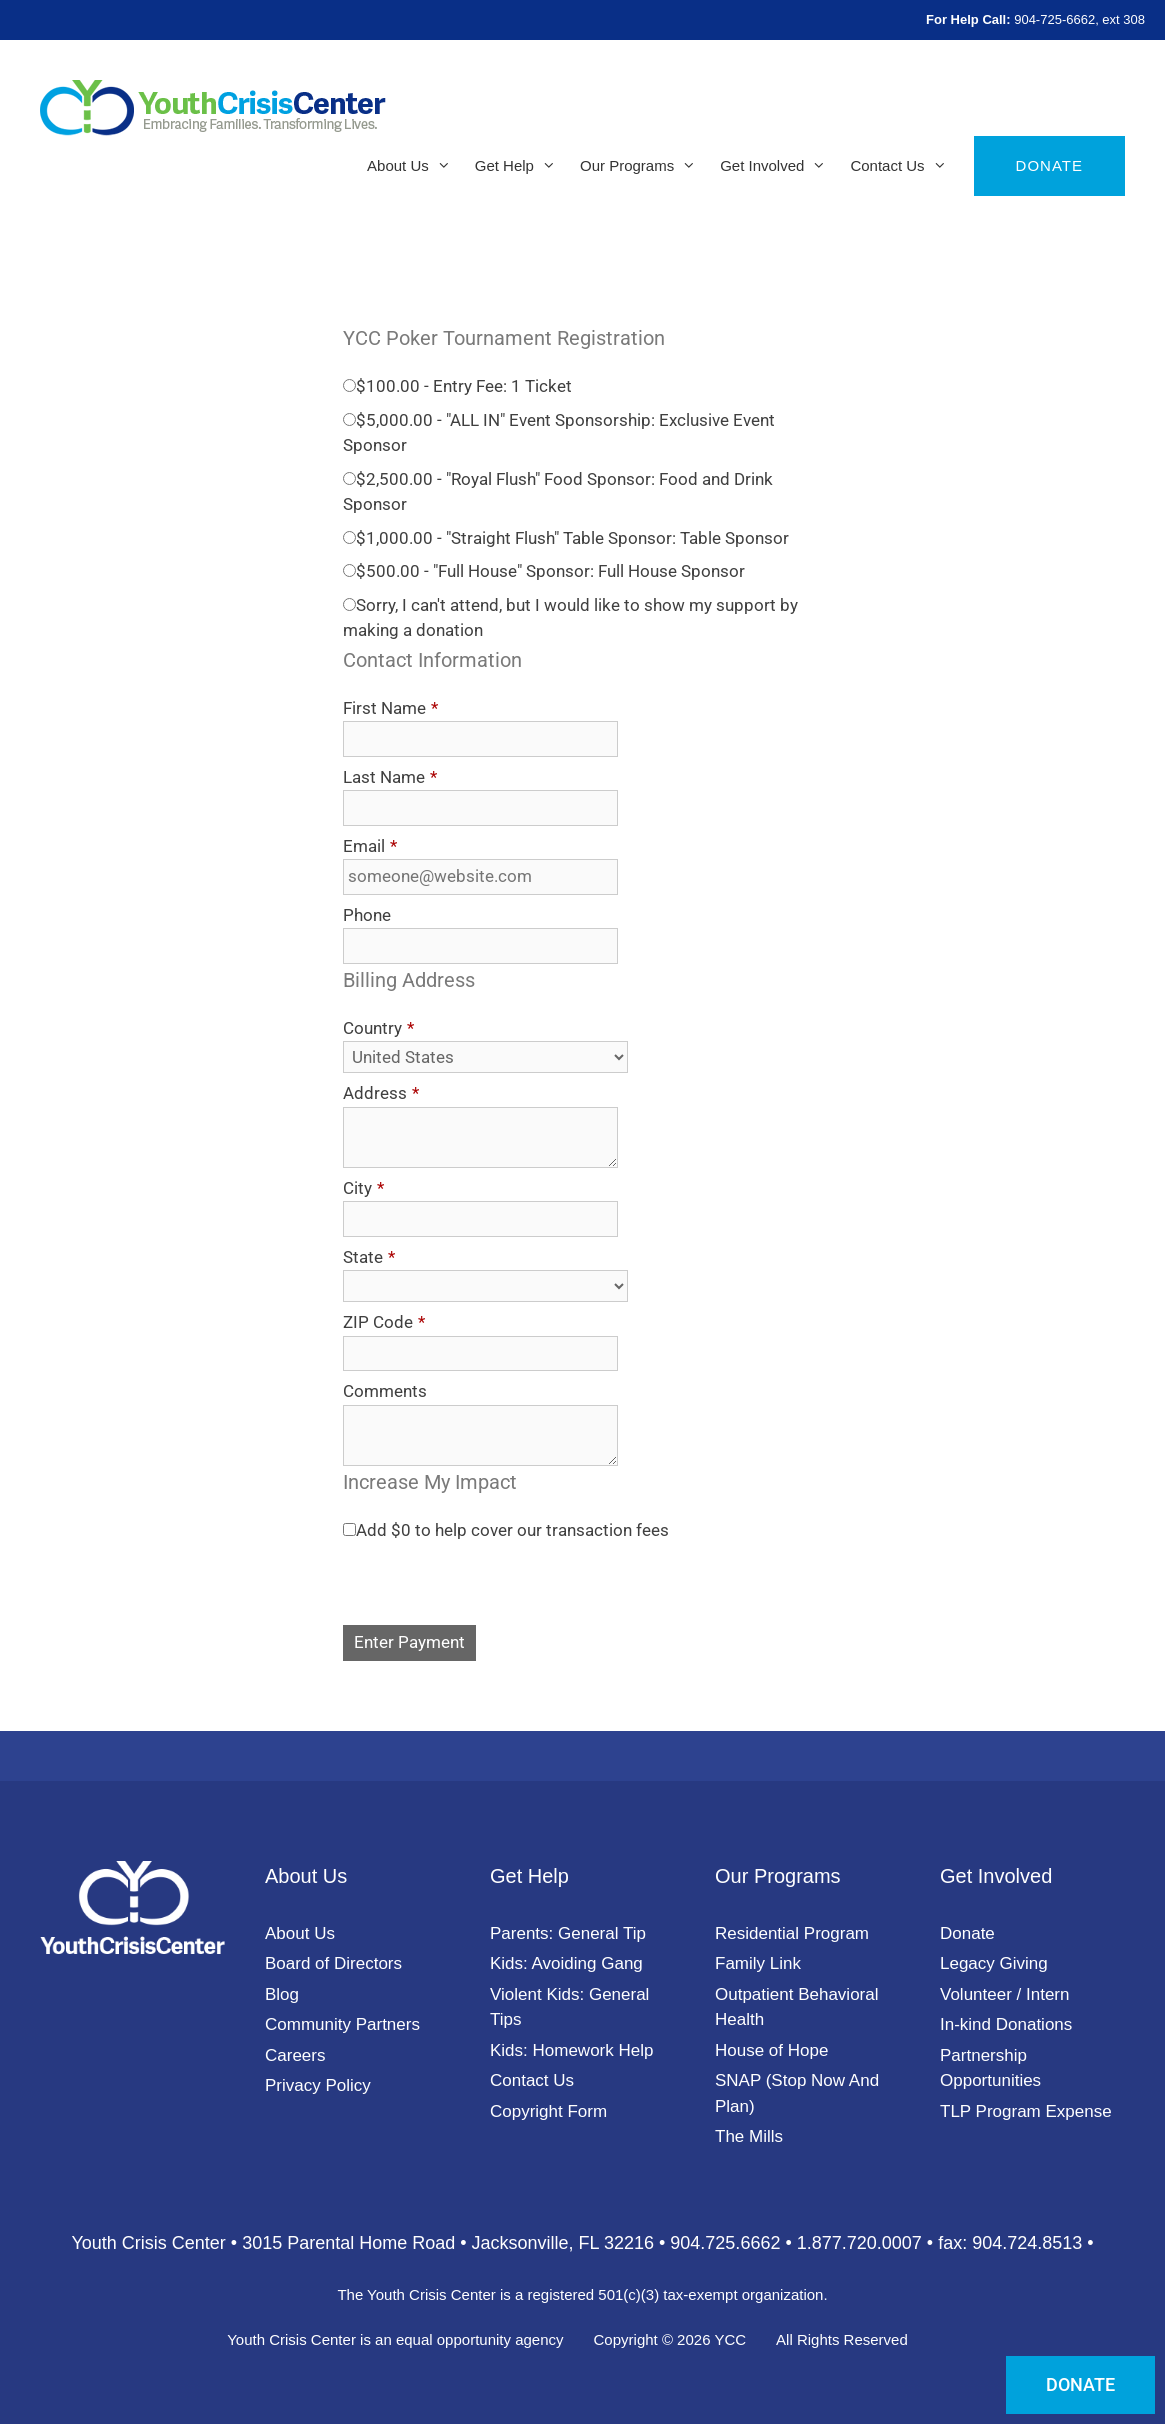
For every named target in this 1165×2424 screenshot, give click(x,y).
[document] (582, 1212)
